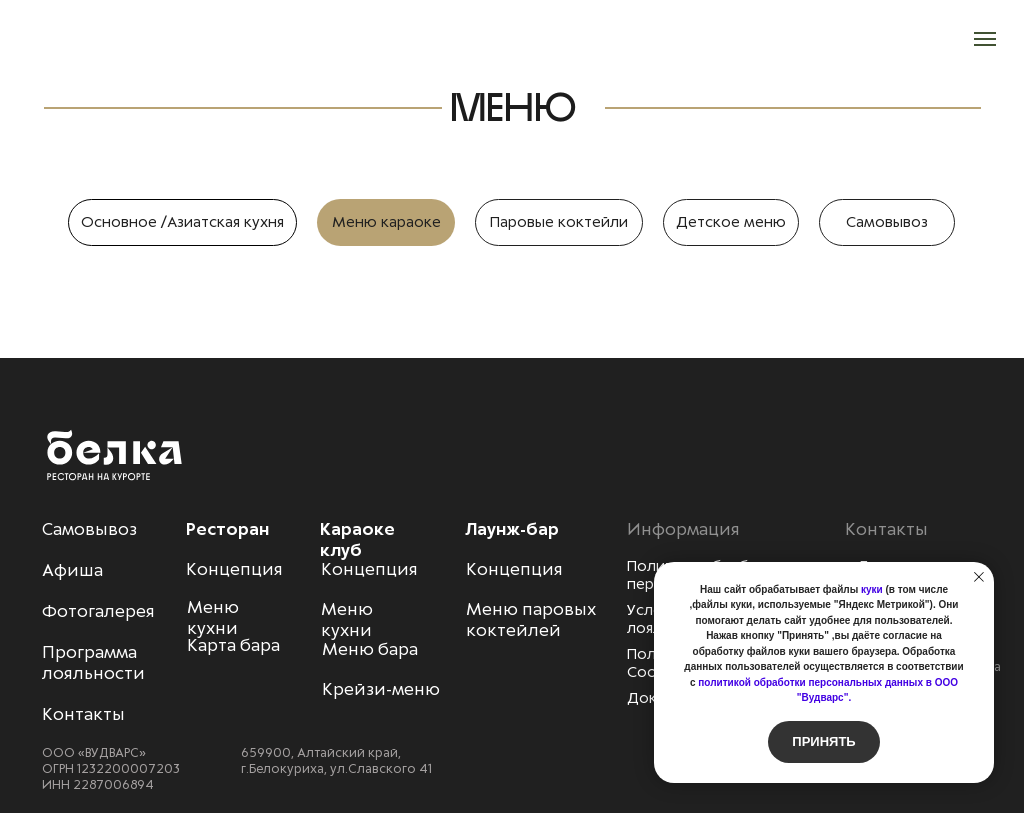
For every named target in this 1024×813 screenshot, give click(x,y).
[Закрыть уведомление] (979, 577)
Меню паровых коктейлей (531, 619)
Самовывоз (89, 529)
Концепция (369, 569)
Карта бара (233, 645)
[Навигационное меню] (985, 39)
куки (872, 589)
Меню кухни (347, 619)
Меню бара (370, 649)
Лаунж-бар (512, 529)
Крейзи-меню (381, 689)
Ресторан (227, 529)
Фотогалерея (98, 611)
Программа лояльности (93, 662)
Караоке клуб (357, 539)
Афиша (72, 570)
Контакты (83, 714)
